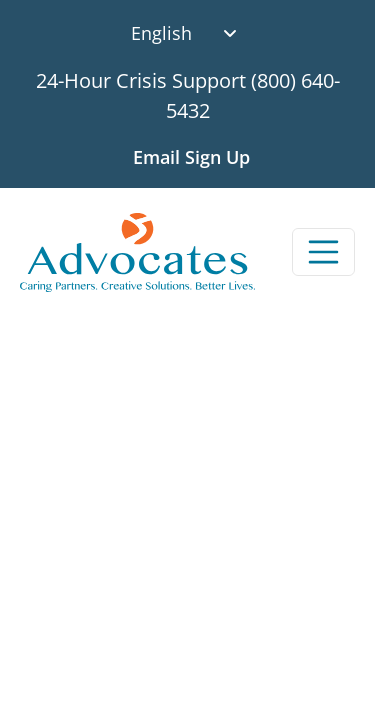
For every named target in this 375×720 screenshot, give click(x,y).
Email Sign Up (191, 157)
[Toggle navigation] (324, 252)
